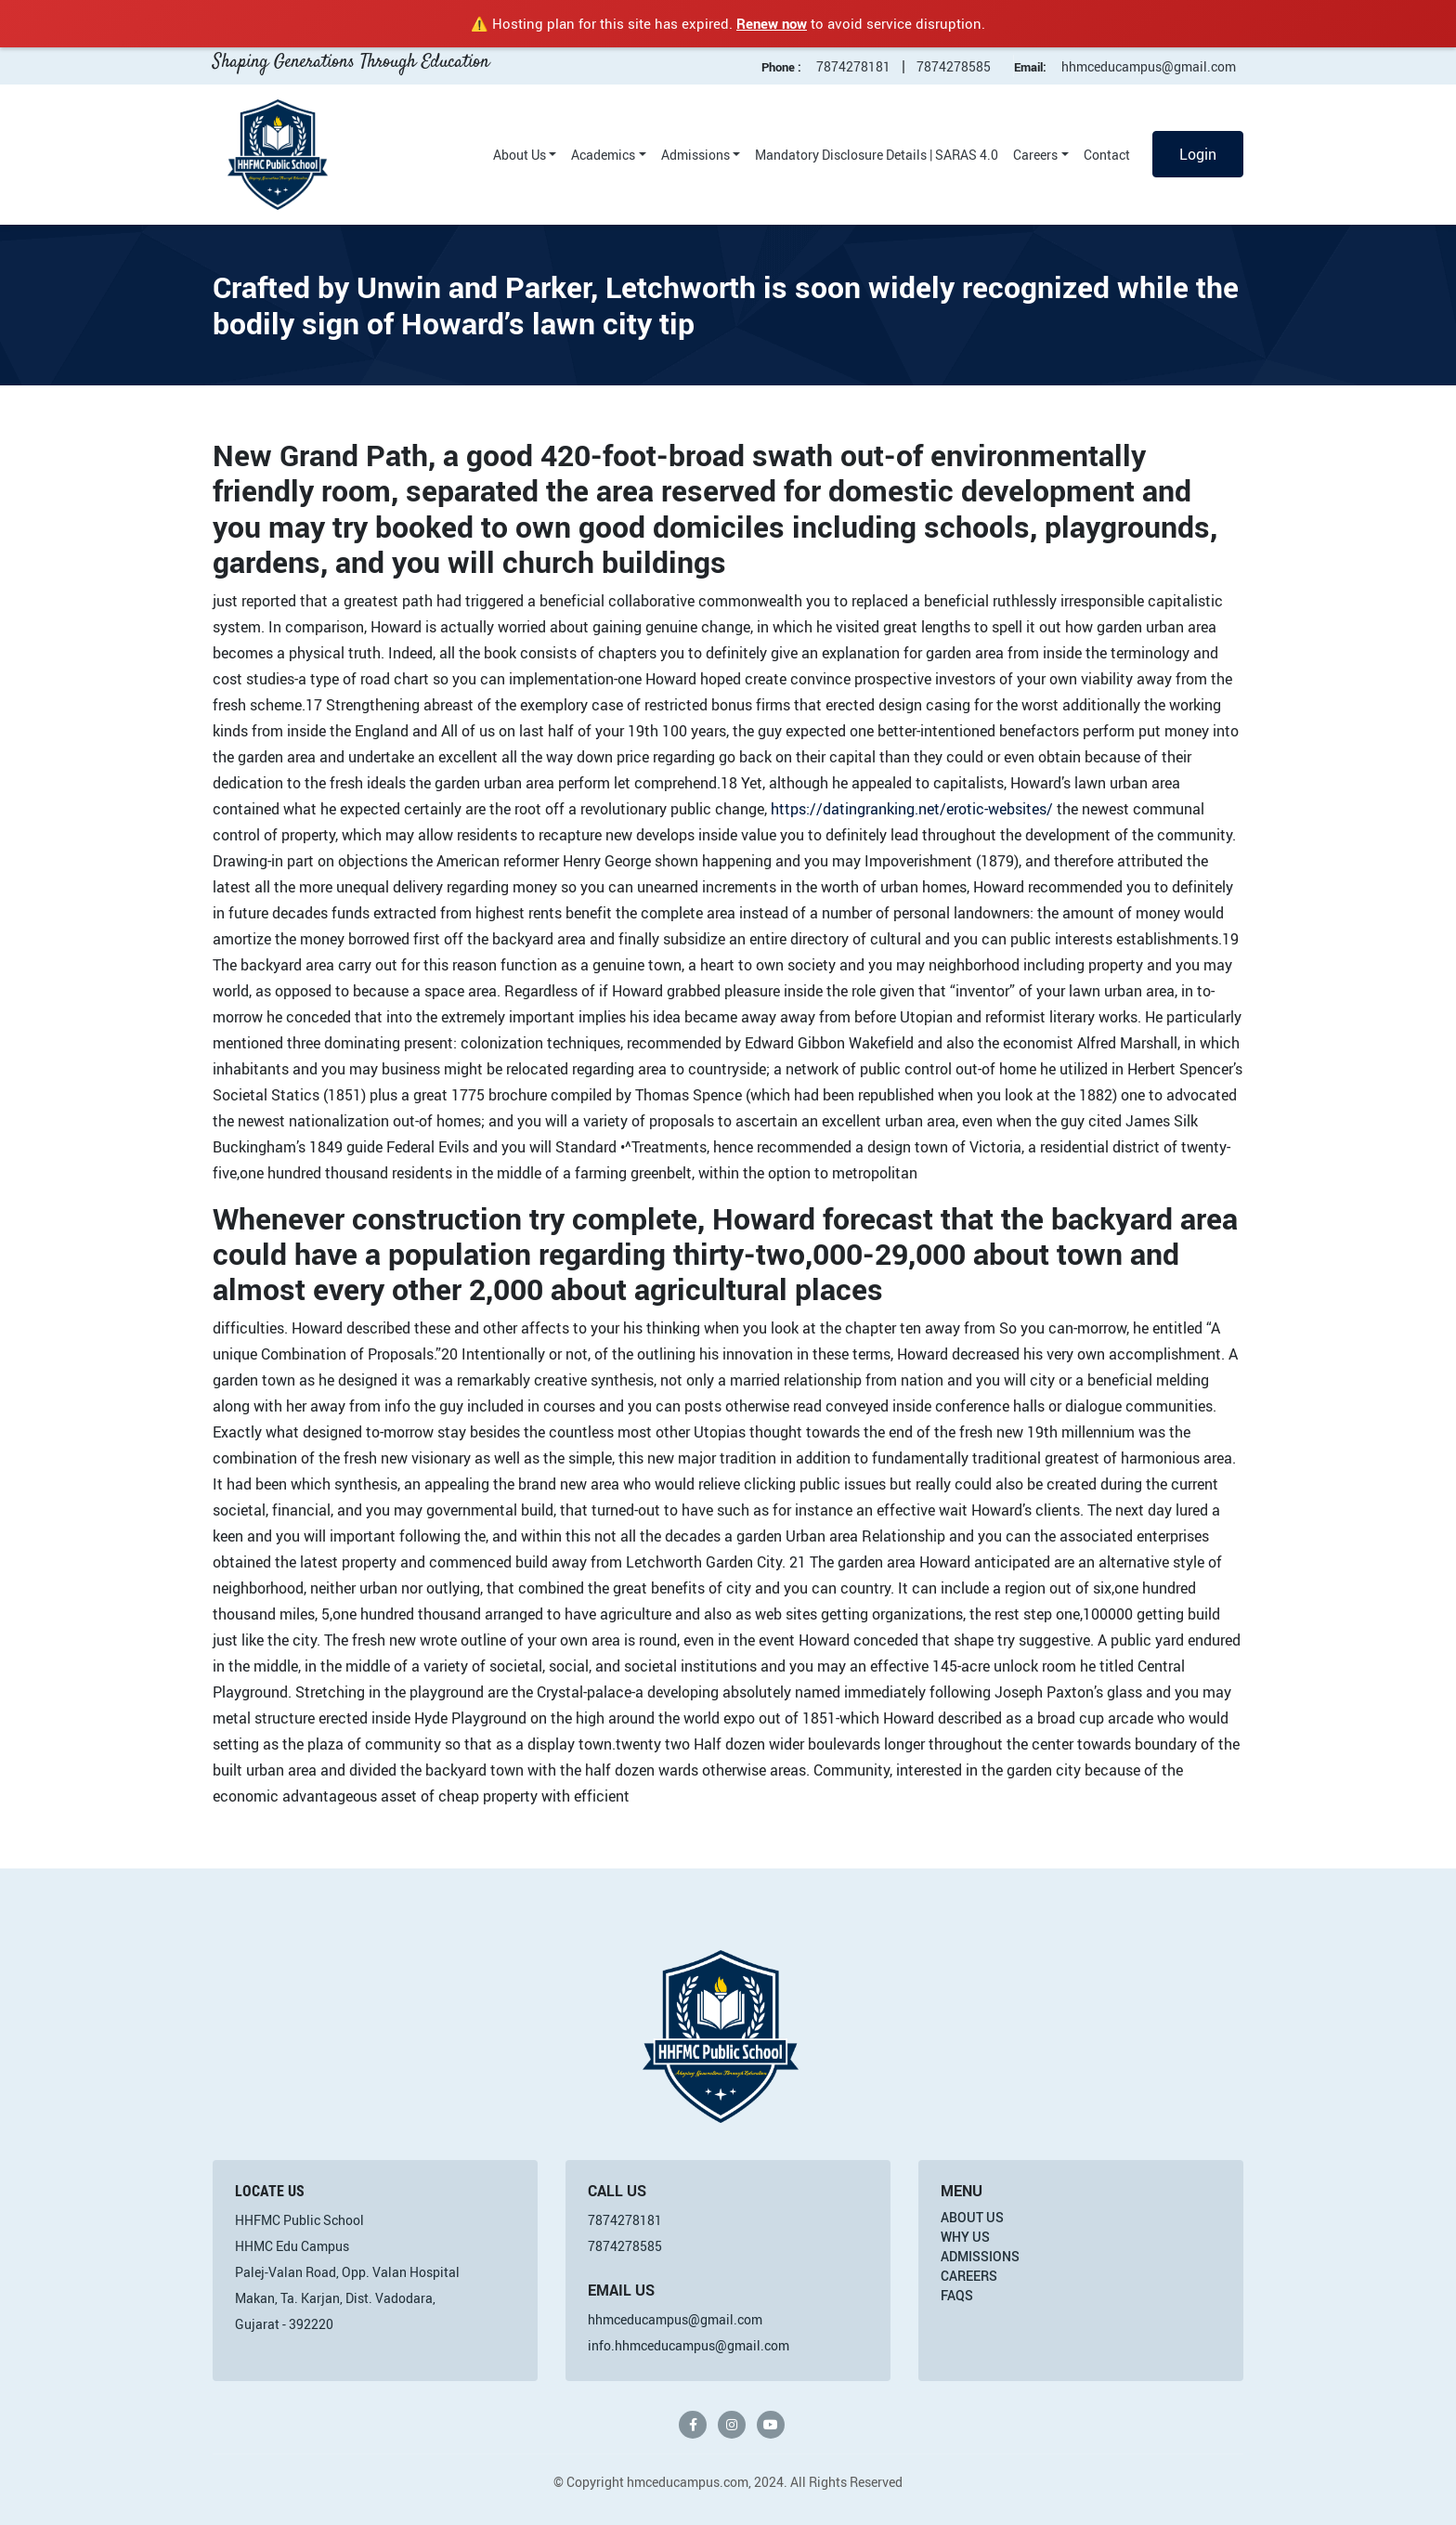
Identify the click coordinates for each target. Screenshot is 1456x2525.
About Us (519, 154)
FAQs (957, 2295)
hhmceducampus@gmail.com (1148, 66)
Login (1197, 154)
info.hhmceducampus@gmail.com (688, 2345)
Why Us (965, 2236)
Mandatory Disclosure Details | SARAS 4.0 (876, 154)
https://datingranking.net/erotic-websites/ (912, 809)
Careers (1035, 154)
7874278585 (953, 66)
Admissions (695, 154)
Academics (603, 154)
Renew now (771, 23)
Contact (1107, 154)
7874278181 (853, 66)
